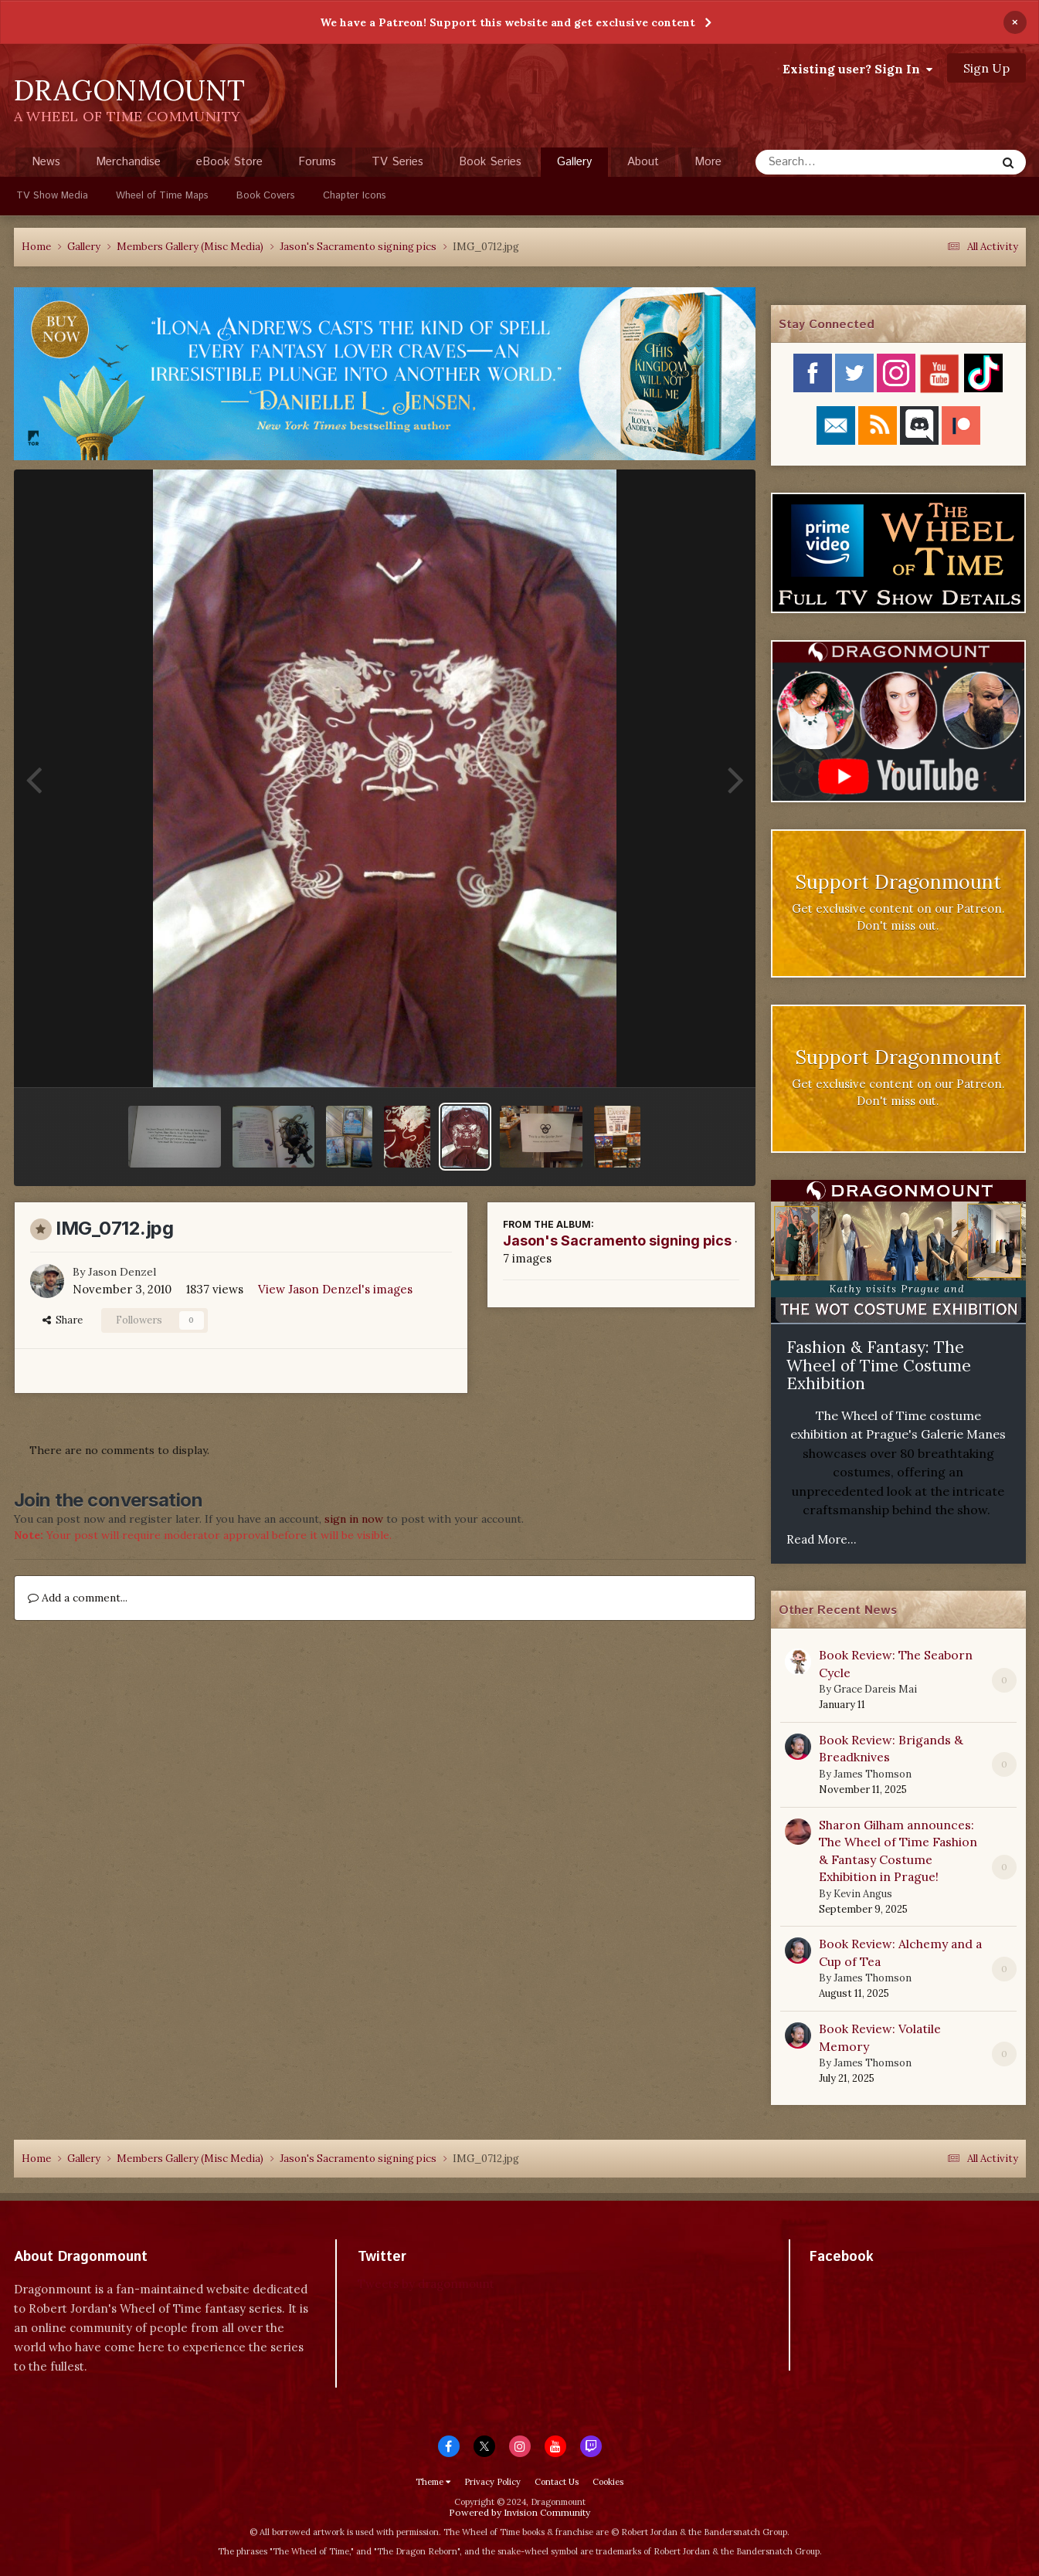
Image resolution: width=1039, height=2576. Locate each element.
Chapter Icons (354, 195)
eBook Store (229, 162)
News (46, 162)
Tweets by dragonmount (426, 2283)
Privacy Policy (492, 2481)
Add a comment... (77, 1598)
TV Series (397, 162)
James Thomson (873, 1774)
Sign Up (986, 68)
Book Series (490, 162)
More (708, 162)
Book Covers (265, 195)
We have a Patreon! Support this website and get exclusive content (507, 22)
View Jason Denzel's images (335, 1289)
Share (62, 1320)
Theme (433, 2481)
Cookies (608, 2481)
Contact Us (557, 2481)
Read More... (821, 1539)
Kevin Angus (863, 1893)
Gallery (574, 165)
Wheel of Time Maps (162, 195)
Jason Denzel (122, 1272)
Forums (317, 162)
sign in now (353, 1519)
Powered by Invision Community (519, 2512)
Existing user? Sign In (857, 68)
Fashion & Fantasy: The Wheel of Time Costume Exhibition (878, 1365)
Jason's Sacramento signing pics (617, 1240)
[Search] (834, 162)
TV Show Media (52, 195)
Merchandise (128, 162)
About (643, 162)
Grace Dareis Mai (875, 1689)
